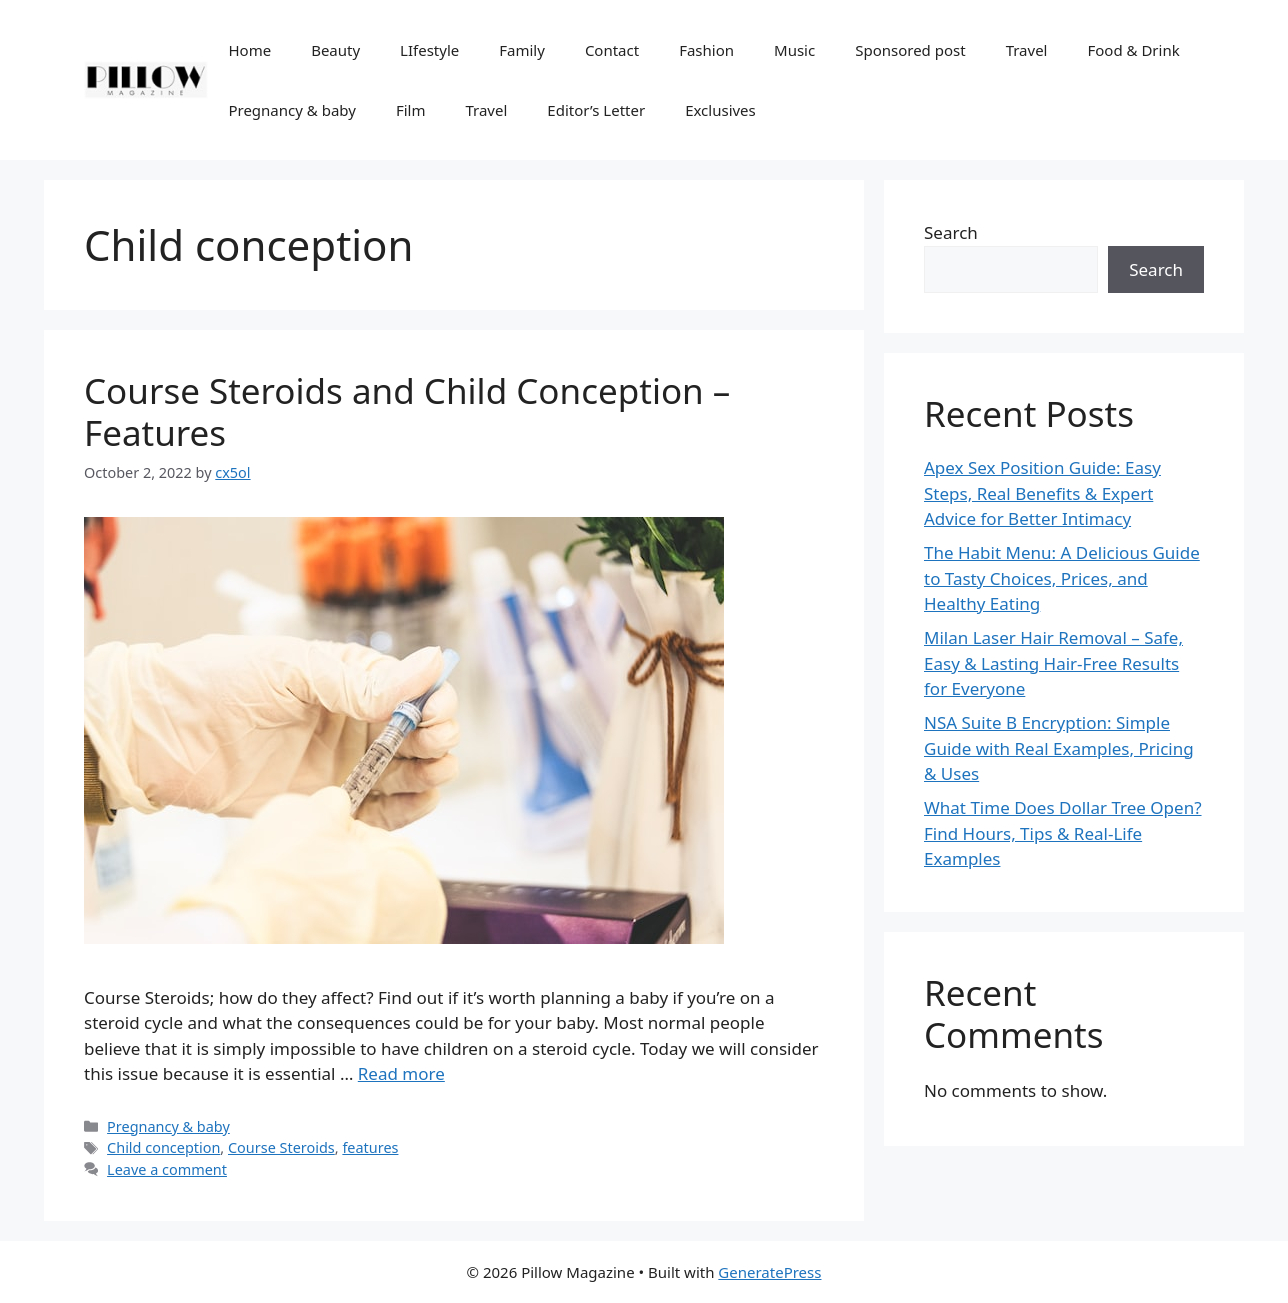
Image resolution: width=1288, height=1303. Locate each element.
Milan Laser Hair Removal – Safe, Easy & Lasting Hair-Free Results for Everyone (1053, 663)
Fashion (706, 50)
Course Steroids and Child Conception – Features (407, 411)
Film (411, 110)
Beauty (335, 50)
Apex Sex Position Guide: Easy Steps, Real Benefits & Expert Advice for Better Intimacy (1042, 493)
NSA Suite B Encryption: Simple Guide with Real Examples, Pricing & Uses (1059, 748)
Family (522, 50)
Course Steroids (281, 1147)
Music (794, 50)
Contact (612, 50)
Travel (1027, 50)
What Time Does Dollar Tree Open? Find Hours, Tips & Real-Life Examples (1063, 833)
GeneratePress (769, 1272)
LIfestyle (429, 50)
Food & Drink (1133, 50)
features (370, 1147)
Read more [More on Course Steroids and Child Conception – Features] (401, 1073)
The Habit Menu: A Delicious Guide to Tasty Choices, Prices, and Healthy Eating (1062, 578)
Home (249, 50)
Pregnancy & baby (291, 110)
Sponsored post (910, 50)
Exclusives (720, 110)
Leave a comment (167, 1169)
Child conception (163, 1147)
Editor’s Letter (596, 110)
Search (951, 232)
